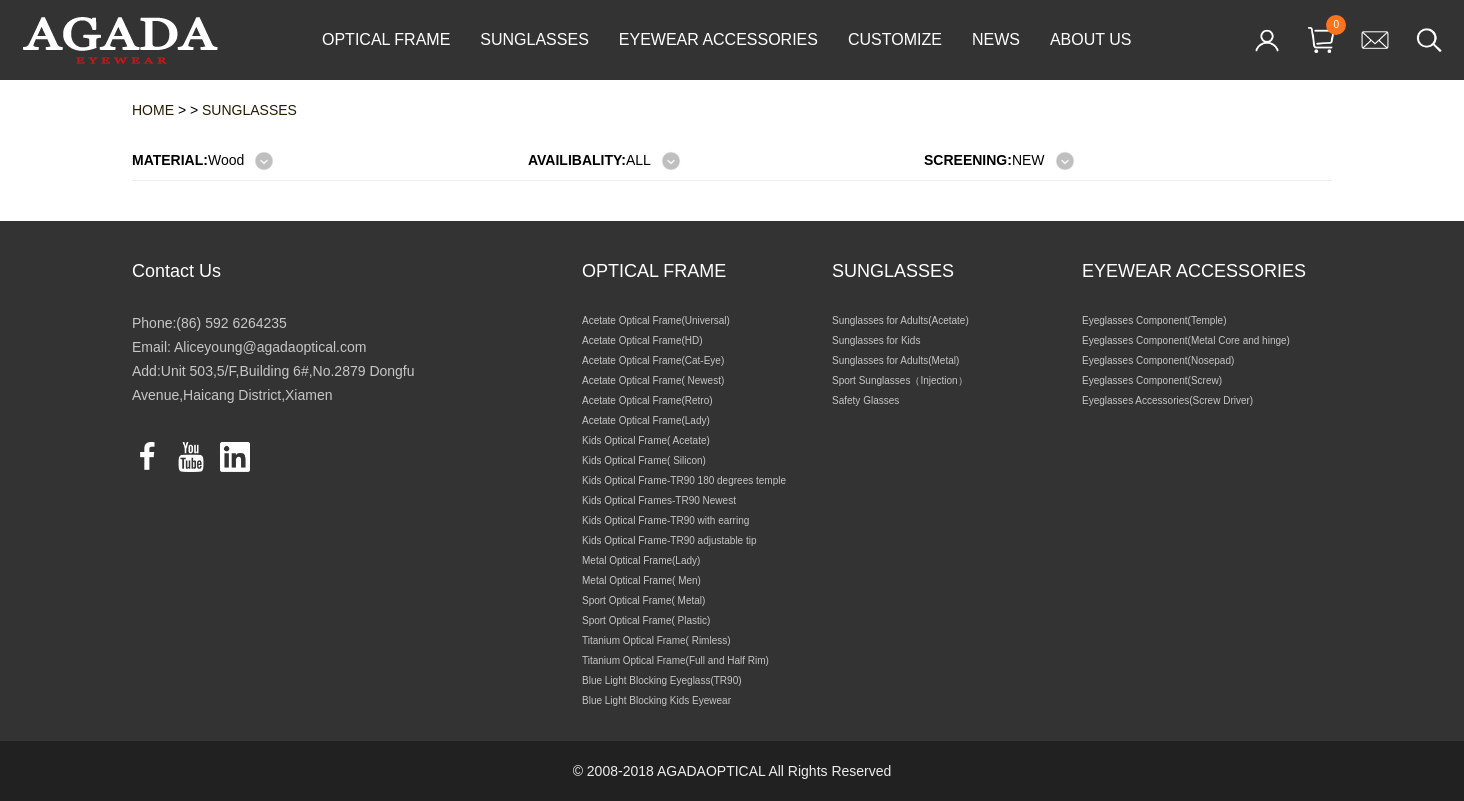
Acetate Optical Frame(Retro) (647, 400)
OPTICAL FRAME (386, 39)
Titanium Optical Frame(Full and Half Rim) (675, 660)
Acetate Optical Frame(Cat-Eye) (653, 360)
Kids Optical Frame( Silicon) (644, 460)
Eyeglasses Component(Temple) (1154, 320)
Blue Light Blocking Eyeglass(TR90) (662, 680)
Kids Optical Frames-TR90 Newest (659, 500)
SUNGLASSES (534, 39)
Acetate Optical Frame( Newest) (653, 380)
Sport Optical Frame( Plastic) (646, 620)
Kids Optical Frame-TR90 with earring (665, 520)
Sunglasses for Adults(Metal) (895, 360)
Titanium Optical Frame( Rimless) (656, 640)
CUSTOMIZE (895, 39)
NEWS (996, 39)
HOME (153, 110)
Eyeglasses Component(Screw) (1152, 380)
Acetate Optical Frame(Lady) (646, 420)
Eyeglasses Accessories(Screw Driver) (1167, 400)
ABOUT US (1091, 39)
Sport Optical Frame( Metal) (643, 600)
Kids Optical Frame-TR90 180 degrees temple (684, 480)
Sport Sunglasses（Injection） (900, 380)
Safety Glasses (865, 400)
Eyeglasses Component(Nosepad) (1158, 360)
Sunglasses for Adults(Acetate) (900, 320)
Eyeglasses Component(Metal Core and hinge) (1186, 340)
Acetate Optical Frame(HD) (642, 340)
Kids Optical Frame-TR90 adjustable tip (669, 540)
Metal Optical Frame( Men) (641, 580)
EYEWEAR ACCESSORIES (718, 39)
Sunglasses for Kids (876, 340)
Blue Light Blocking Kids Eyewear (656, 700)
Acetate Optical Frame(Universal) (656, 320)
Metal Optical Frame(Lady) (641, 560)
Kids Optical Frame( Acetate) (646, 440)
